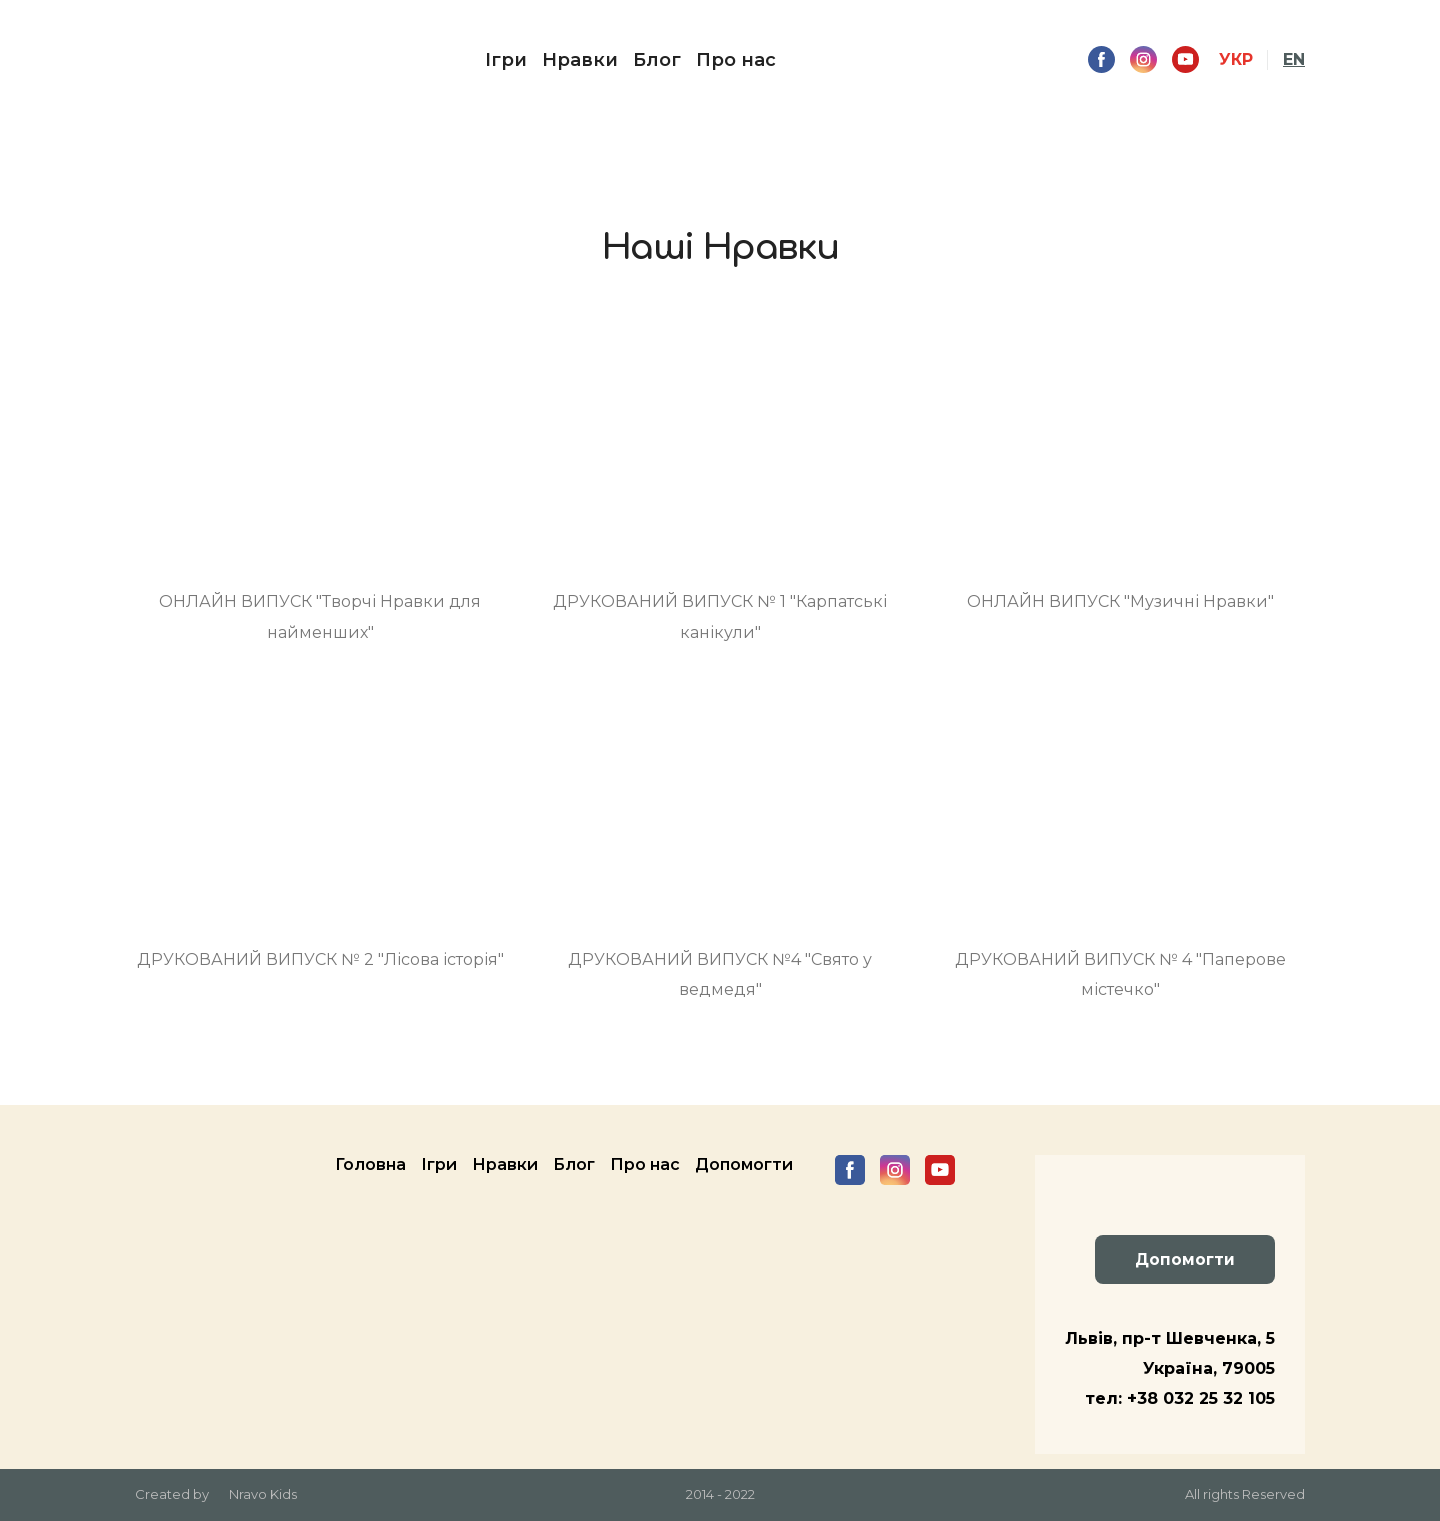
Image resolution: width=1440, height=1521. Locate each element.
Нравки (580, 60)
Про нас (736, 60)
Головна (370, 1164)
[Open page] (320, 443)
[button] (1101, 59)
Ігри (506, 60)
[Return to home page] (174, 60)
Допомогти (744, 1164)
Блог (657, 60)
